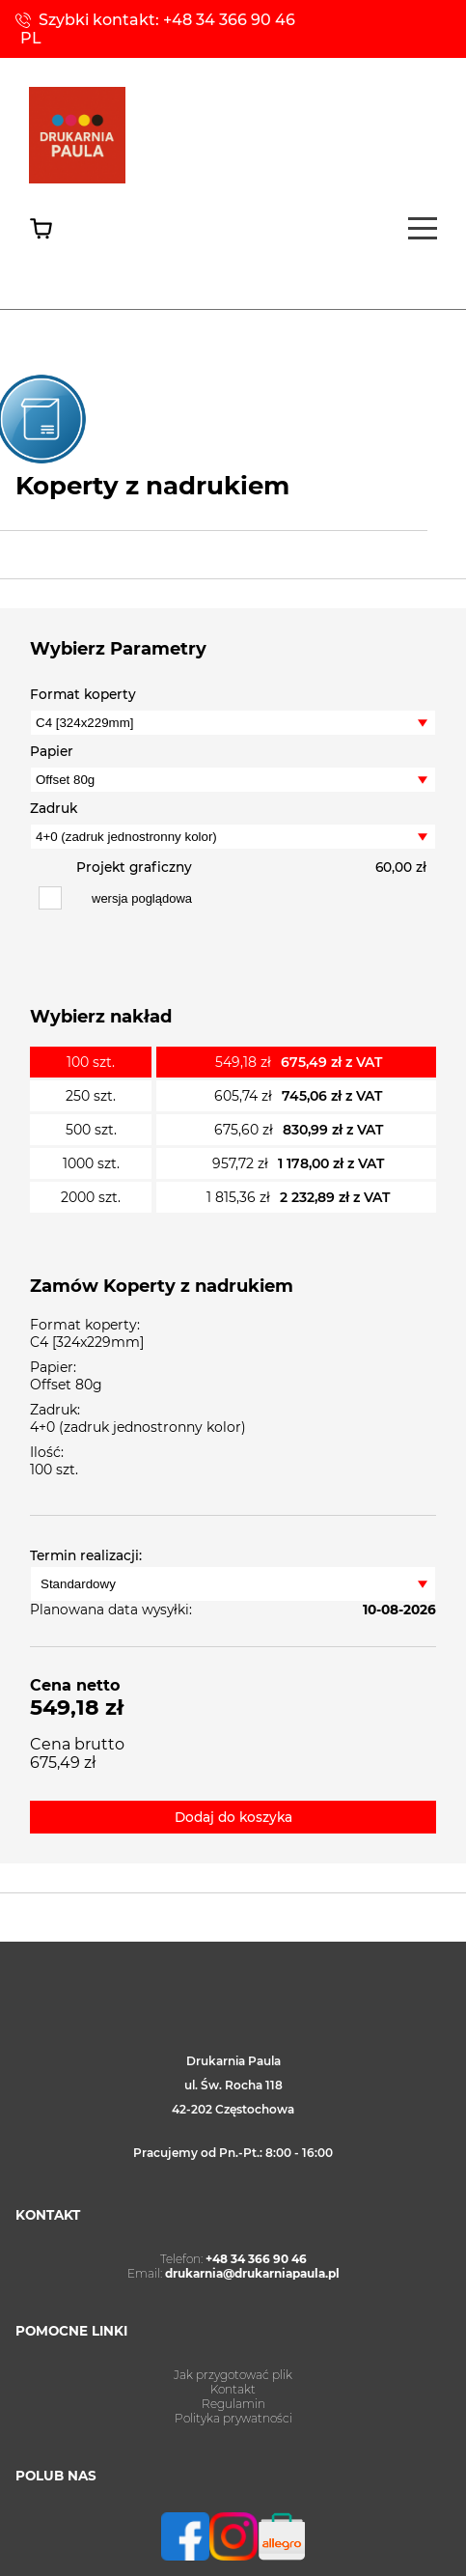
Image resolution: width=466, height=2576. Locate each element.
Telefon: (233, 2259)
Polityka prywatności (233, 2418)
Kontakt (233, 2389)
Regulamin (233, 2403)
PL (30, 38)
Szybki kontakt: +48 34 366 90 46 (167, 20)
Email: (233, 2273)
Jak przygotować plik (233, 2374)
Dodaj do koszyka (233, 1817)
